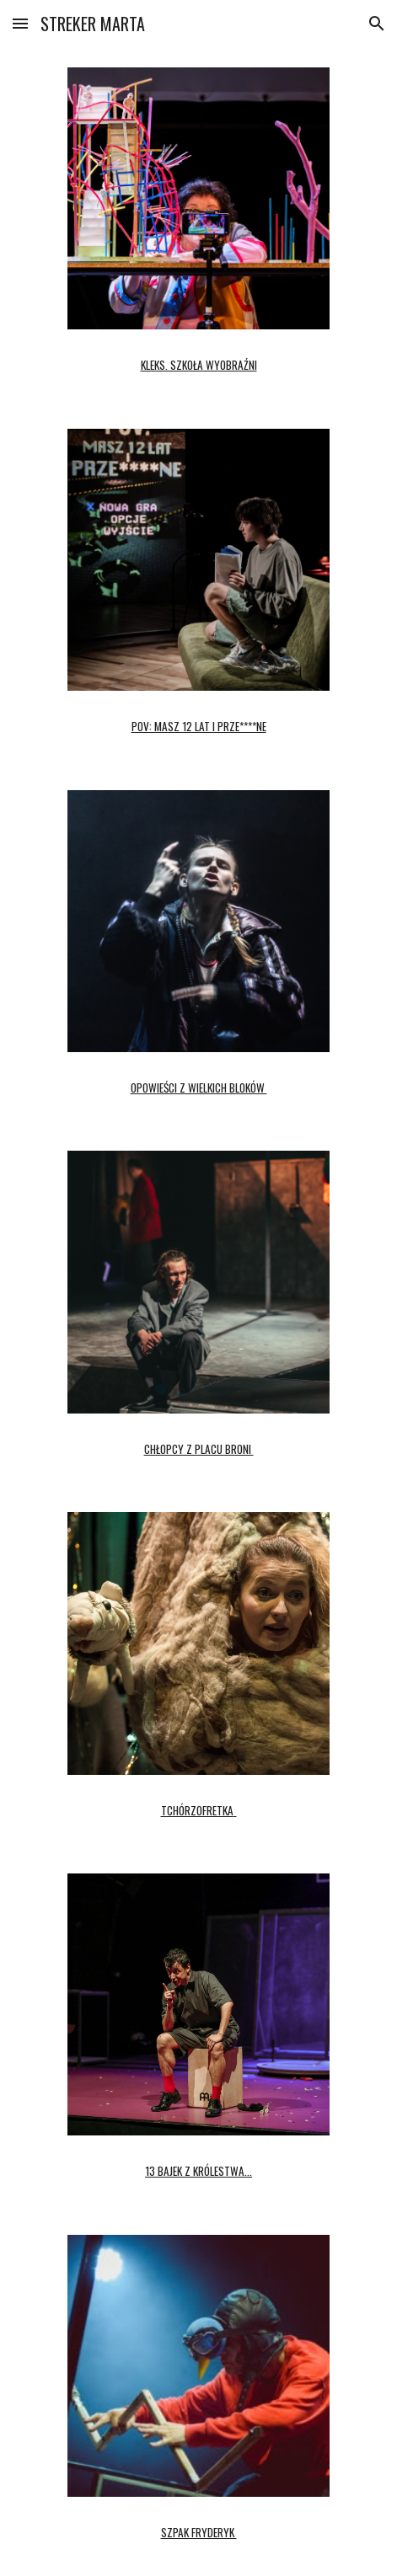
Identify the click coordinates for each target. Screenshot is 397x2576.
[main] (198, 358)
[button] (20, 23)
